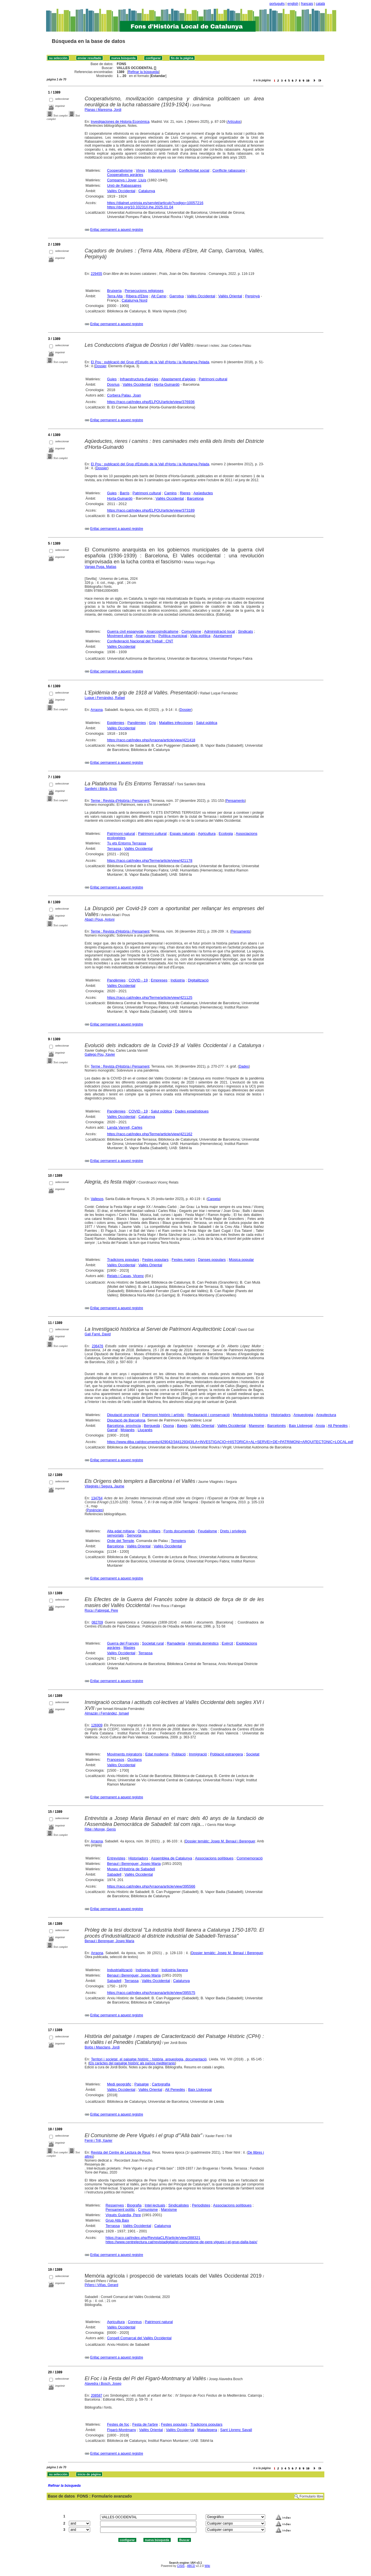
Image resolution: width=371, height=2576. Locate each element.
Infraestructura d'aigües (139, 379)
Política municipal (172, 636)
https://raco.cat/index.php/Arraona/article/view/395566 (151, 1886)
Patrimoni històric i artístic (163, 1415)
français (307, 4)
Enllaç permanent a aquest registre (116, 230)
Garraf (112, 1430)
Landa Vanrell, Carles (124, 1127)
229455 (96, 274)
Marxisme (169, 2209)
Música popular (241, 1259)
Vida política (200, 636)
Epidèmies (115, 723)
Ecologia (226, 833)
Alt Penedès (338, 1425)
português (277, 4)
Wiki (207, 2565)
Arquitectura (326, 1415)
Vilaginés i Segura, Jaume (104, 1486)
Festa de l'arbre (145, 2424)
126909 (96, 1725)
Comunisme (191, 631)
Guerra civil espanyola (125, 631)
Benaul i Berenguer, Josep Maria (134, 1863)
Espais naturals (182, 833)
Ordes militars (149, 1531)
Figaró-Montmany (121, 2430)
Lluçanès (145, 1430)
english (292, 4)
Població (179, 1754)
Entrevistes (116, 1858)
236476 (97, 1346)
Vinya (140, 170)
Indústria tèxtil (147, 1970)
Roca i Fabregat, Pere (101, 1610)
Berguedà (152, 1425)
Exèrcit (227, 1643)
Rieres (185, 493)
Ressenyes (115, 2205)
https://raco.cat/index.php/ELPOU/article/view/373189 (151, 510)
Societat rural (153, 1643)
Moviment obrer (120, 636)
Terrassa (114, 848)
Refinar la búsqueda (143, 72)
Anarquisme (145, 636)
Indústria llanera (175, 1970)
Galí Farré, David (98, 1334)
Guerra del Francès (123, 1643)
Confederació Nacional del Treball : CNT (140, 641)
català (320, 4)
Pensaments (235, 801)
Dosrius (113, 384)
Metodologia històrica (250, 1415)
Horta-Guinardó (167, 384)
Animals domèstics (203, 1643)
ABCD (191, 2565)
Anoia (320, 1425)
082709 (97, 1622)
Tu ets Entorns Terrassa (126, 843)
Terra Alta (115, 296)
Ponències (95, 1510)
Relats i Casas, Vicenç (125, 1276)
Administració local (219, 631)
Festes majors (183, 1259)
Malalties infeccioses (176, 723)
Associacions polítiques (214, 1858)
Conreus (135, 2322)
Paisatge (141, 2084)
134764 (96, 1498)
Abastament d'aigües (178, 379)
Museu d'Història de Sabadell (131, 1869)
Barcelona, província (124, 1425)
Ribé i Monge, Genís (100, 1829)
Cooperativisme (120, 170)
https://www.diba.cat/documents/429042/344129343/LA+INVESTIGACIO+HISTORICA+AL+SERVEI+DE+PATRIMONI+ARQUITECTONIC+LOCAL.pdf (230, 1442)
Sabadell (114, 1874)
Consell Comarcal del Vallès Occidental (139, 2338)
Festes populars (155, 1259)
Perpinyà (252, 296)
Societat (252, 1754)
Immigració (198, 1754)
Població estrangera (226, 1754)
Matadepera (207, 2430)
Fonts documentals (179, 1531)
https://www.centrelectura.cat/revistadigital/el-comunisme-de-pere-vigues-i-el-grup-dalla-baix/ (181, 2242)
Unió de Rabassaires (124, 185)
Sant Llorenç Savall (236, 2430)
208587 (96, 2396)
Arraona (96, 710)
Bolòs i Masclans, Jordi (102, 2047)
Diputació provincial (123, 1415)
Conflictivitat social (194, 170)
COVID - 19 (138, 980)
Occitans (134, 1759)
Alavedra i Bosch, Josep (103, 2384)
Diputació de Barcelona (126, 1420)
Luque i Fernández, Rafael (105, 698)
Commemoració (249, 1858)
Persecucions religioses (144, 290)
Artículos (234, 122)
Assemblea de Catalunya (171, 1858)
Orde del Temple (120, 1541)
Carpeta (214, 1199)
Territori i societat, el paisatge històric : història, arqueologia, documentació (149, 2059)
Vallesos (97, 1199)
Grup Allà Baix (117, 2220)
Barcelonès (276, 1425)
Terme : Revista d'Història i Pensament (120, 801)
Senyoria (134, 1535)
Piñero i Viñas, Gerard (101, 2285)
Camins (170, 493)
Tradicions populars (123, 1259)
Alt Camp (158, 296)
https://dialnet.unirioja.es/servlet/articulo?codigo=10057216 (155, 203)
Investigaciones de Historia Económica (120, 122)
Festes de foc (118, 2424)
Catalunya (146, 191)
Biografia (134, 2205)
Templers (178, 1541)
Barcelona (195, 498)
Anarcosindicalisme (162, 631)
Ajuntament (222, 636)
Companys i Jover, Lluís (126, 180)
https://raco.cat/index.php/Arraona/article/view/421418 (151, 740)
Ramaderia (176, 1643)
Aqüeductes (203, 493)
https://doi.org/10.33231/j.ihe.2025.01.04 (140, 207)
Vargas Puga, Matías (100, 567)
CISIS (181, 2565)
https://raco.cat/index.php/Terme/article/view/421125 (149, 997)
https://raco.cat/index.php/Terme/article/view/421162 (149, 1134)
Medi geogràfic (119, 2084)
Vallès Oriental (230, 296)
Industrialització (120, 1970)
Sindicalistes (178, 2205)
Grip (152, 723)
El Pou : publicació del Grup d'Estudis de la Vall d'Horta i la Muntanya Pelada (150, 362)
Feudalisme (207, 1531)
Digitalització (198, 980)
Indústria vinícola (162, 170)
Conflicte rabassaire (229, 170)
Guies (112, 379)
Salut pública (206, 723)
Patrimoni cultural (213, 379)
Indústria (177, 980)
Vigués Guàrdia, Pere (123, 2215)
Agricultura (207, 833)
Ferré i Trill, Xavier (98, 2141)
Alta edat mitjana (121, 1531)
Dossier (100, 366)
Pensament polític (120, 2209)
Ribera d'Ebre (137, 296)
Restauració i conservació (208, 1415)
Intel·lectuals (155, 2205)
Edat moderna (157, 1754)
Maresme (256, 1425)
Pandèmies (136, 723)
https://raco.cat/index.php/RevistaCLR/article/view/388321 (153, 2237)
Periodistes (201, 2205)
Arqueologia (303, 1415)
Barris (124, 493)
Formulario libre (311, 2496)
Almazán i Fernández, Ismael (107, 1713)
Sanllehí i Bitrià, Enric (101, 789)
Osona (168, 1425)
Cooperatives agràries (125, 175)
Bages (182, 1425)
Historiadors (280, 1415)
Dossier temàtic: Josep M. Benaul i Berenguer (220, 1841)
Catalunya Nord (134, 300)
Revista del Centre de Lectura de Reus (120, 2152)
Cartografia (161, 2084)
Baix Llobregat (300, 1425)
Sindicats (245, 631)
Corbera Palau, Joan (124, 395)
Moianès (128, 1430)
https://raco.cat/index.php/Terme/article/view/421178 (149, 860)
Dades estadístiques (192, 1111)
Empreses (159, 980)
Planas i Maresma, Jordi (103, 110)
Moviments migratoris (124, 1754)
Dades (244, 1066)
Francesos (115, 1759)
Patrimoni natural (121, 833)
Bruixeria (114, 290)
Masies (129, 1647)
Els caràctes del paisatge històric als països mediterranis (132, 2063)
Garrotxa (176, 296)
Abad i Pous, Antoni (100, 919)
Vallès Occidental (121, 191)
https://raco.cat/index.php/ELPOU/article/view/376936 (151, 402)
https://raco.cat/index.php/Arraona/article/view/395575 (151, 1992)
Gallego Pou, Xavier (100, 1054)
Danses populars (212, 1259)
